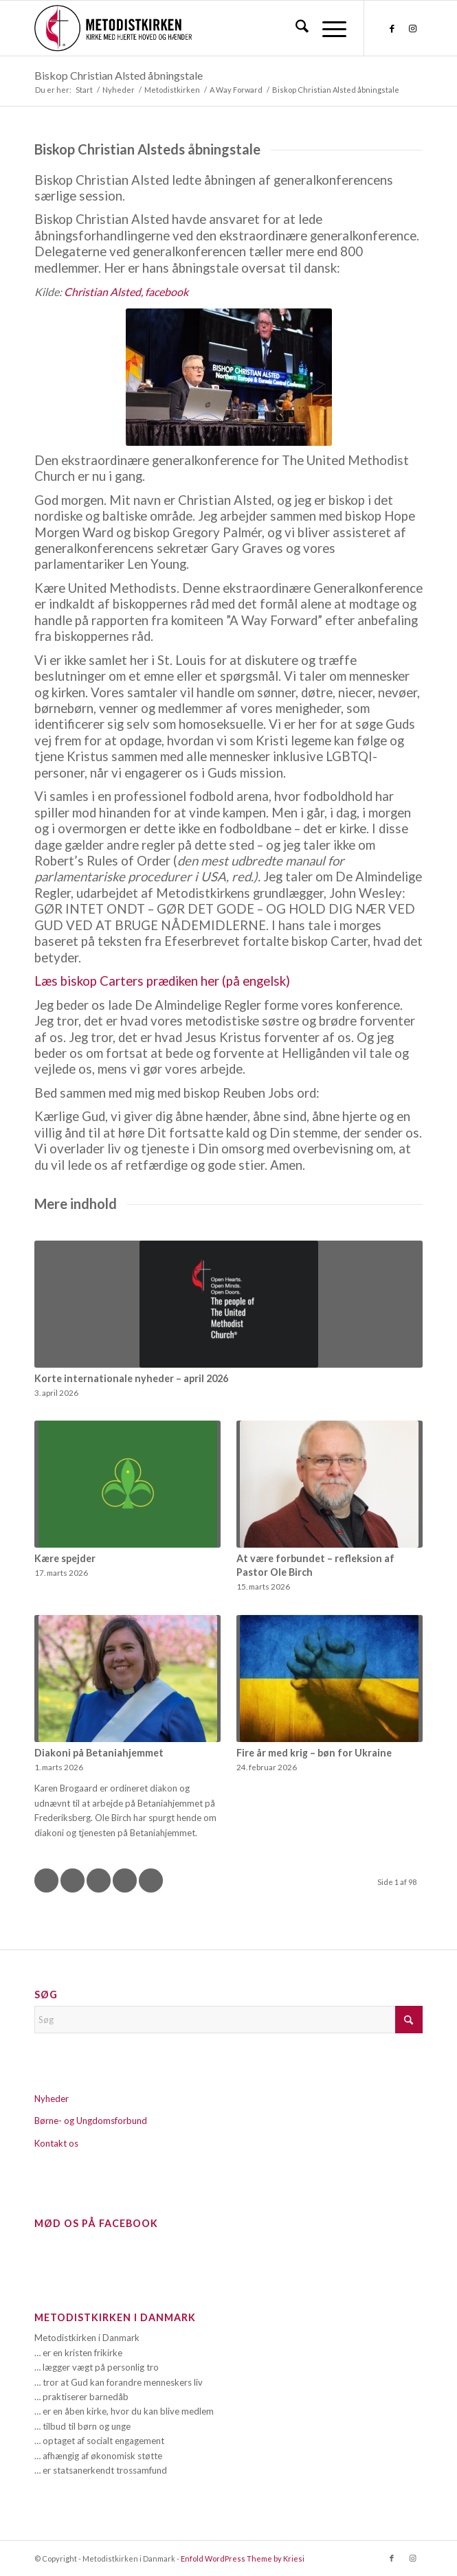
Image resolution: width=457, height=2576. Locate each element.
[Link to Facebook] (391, 28)
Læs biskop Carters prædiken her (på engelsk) (162, 980)
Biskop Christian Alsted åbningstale (118, 75)
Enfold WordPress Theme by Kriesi (242, 2558)
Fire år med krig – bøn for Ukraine (314, 1753)
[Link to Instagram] (412, 28)
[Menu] (327, 28)
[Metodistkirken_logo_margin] (189, 28)
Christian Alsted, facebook (127, 291)
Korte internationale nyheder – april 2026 (131, 1378)
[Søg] (295, 28)
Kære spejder (65, 1558)
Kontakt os (56, 2143)
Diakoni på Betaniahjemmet (99, 1753)
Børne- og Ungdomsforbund (90, 2120)
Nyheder (51, 2098)
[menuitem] (295, 28)
